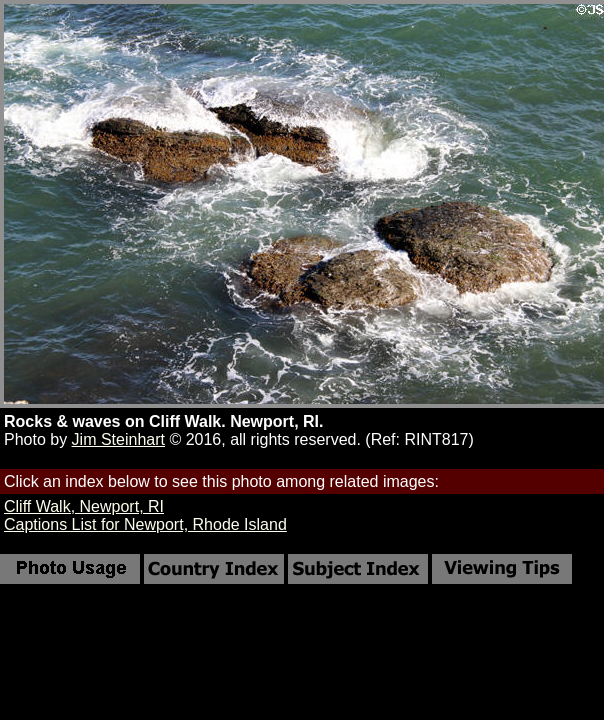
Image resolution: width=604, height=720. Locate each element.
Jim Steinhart (118, 439)
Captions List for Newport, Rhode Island (145, 524)
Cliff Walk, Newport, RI (84, 506)
